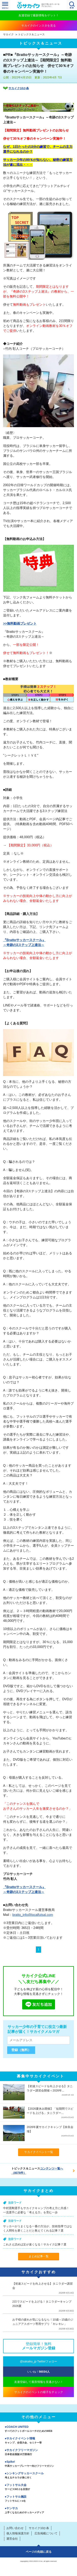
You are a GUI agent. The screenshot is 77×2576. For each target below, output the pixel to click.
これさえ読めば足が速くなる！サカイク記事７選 (34, 2244)
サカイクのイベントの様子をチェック (38, 2392)
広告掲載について (45, 2533)
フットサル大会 (38, 2487)
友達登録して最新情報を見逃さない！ (38, 2381)
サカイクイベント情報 (38, 2441)
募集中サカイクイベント (40, 2076)
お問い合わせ (15, 2528)
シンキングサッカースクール (38, 2476)
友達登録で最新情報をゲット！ (38, 15)
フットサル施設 (38, 2499)
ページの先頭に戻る (39, 2551)
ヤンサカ (38, 2511)
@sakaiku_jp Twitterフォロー (38, 2361)
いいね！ (38, 2371)
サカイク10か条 (18, 88)
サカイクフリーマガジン (38, 2452)
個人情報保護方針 (17, 2533)
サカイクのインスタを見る (38, 25)
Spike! (38, 2464)
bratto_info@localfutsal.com (32, 1914)
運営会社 (12, 2538)
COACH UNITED (38, 2429)
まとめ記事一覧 (39, 2256)
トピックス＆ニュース (31, 34)
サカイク (8, 34)
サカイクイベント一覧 (38, 2152)
